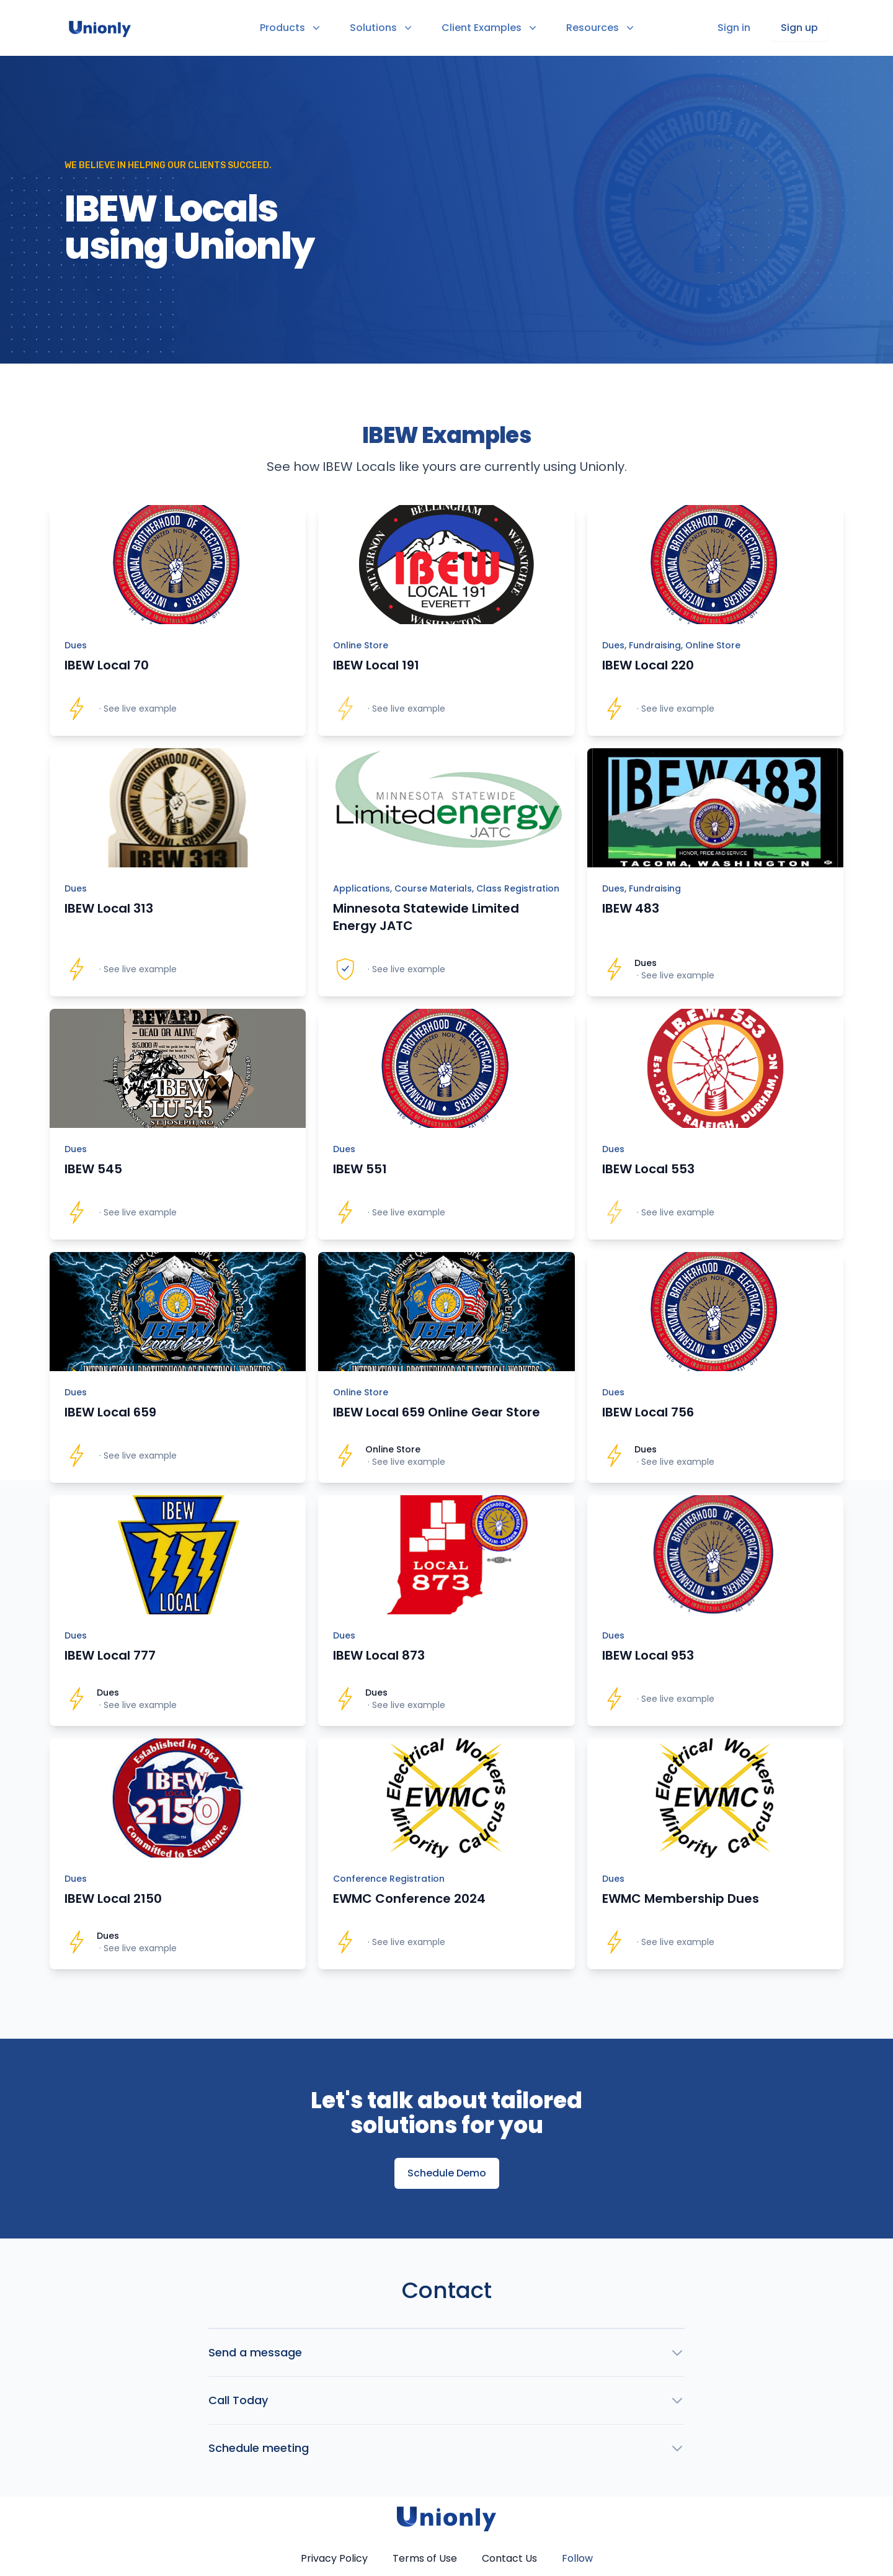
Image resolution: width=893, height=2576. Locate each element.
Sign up (799, 27)
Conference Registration (389, 1878)
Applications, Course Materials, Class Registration (446, 888)
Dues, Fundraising (641, 888)
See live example (140, 708)
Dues (75, 645)
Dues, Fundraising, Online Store (671, 645)
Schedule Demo (446, 2173)
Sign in (734, 27)
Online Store (360, 645)
